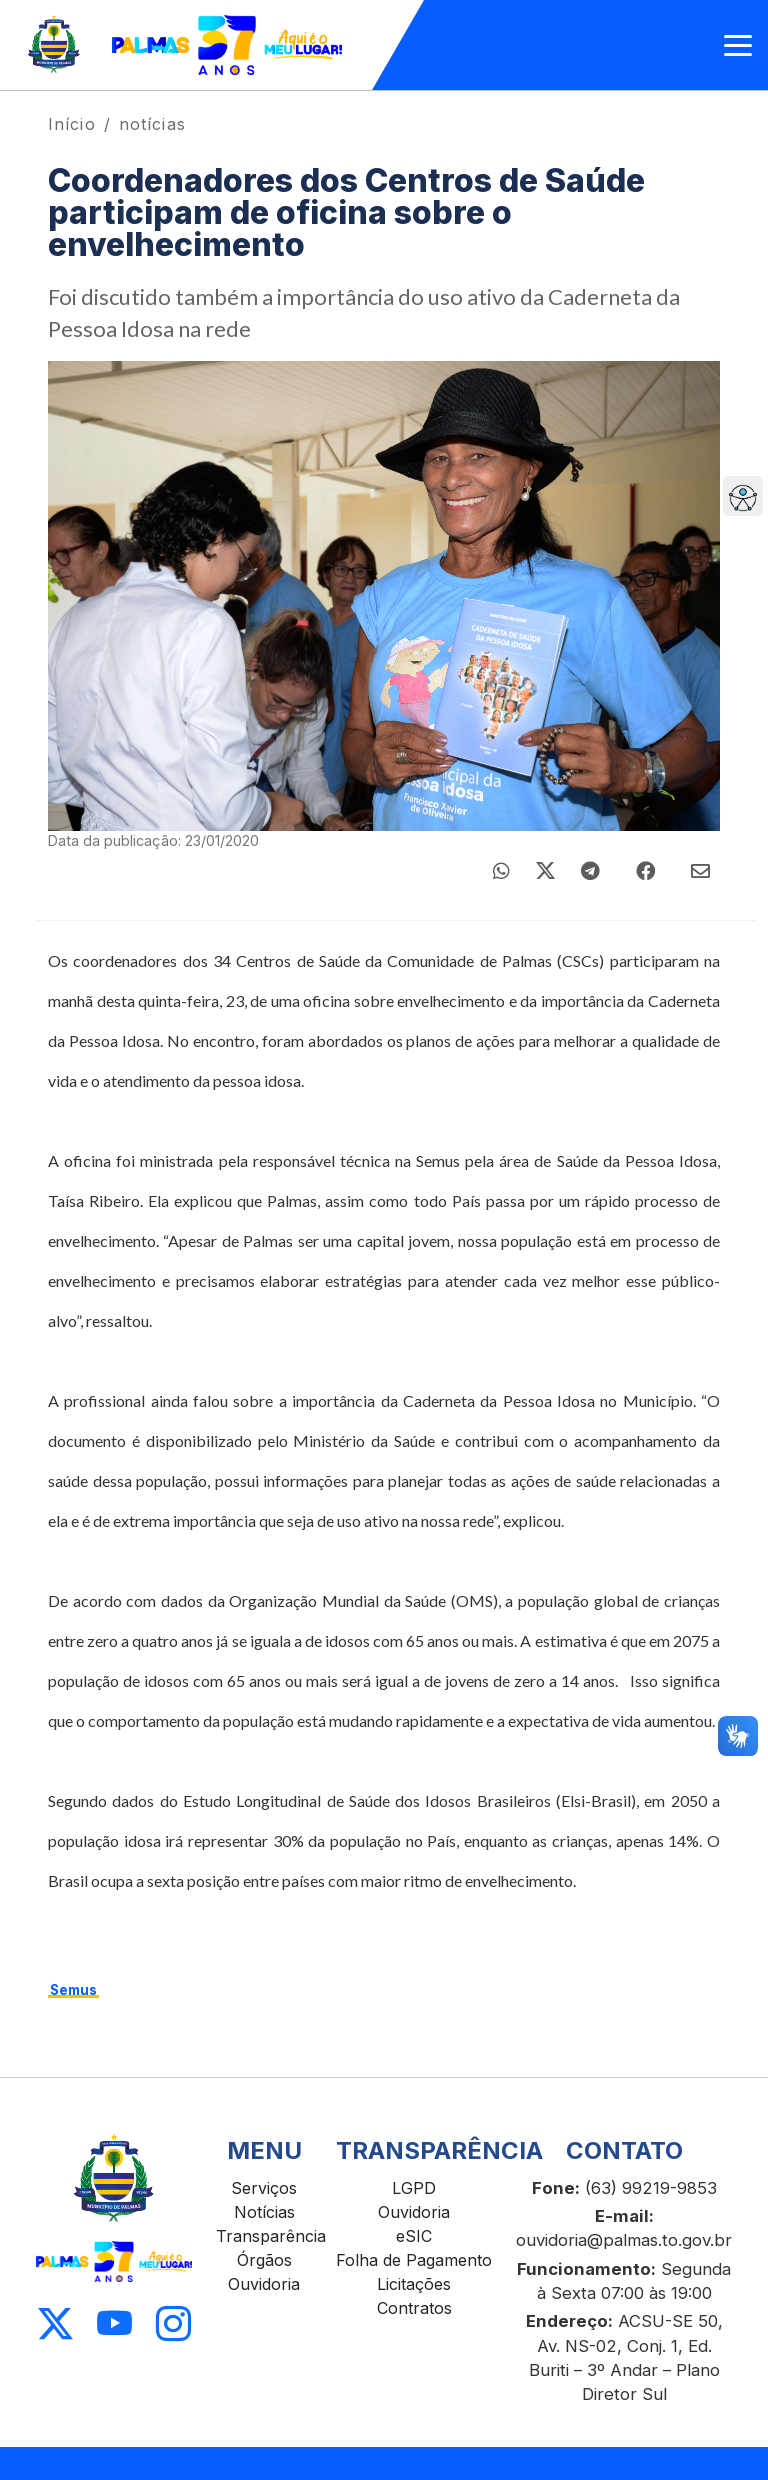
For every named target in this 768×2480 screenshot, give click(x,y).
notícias (152, 124)
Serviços (264, 2188)
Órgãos (264, 2260)
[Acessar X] (55, 2324)
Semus (73, 1990)
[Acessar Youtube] (114, 2324)
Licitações (414, 2284)
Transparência (271, 2236)
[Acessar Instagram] (173, 2324)
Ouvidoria (264, 2284)
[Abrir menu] (738, 45)
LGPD (414, 2188)
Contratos (414, 2308)
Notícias (264, 2212)
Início (72, 124)
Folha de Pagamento (414, 2260)
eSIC (414, 2236)
